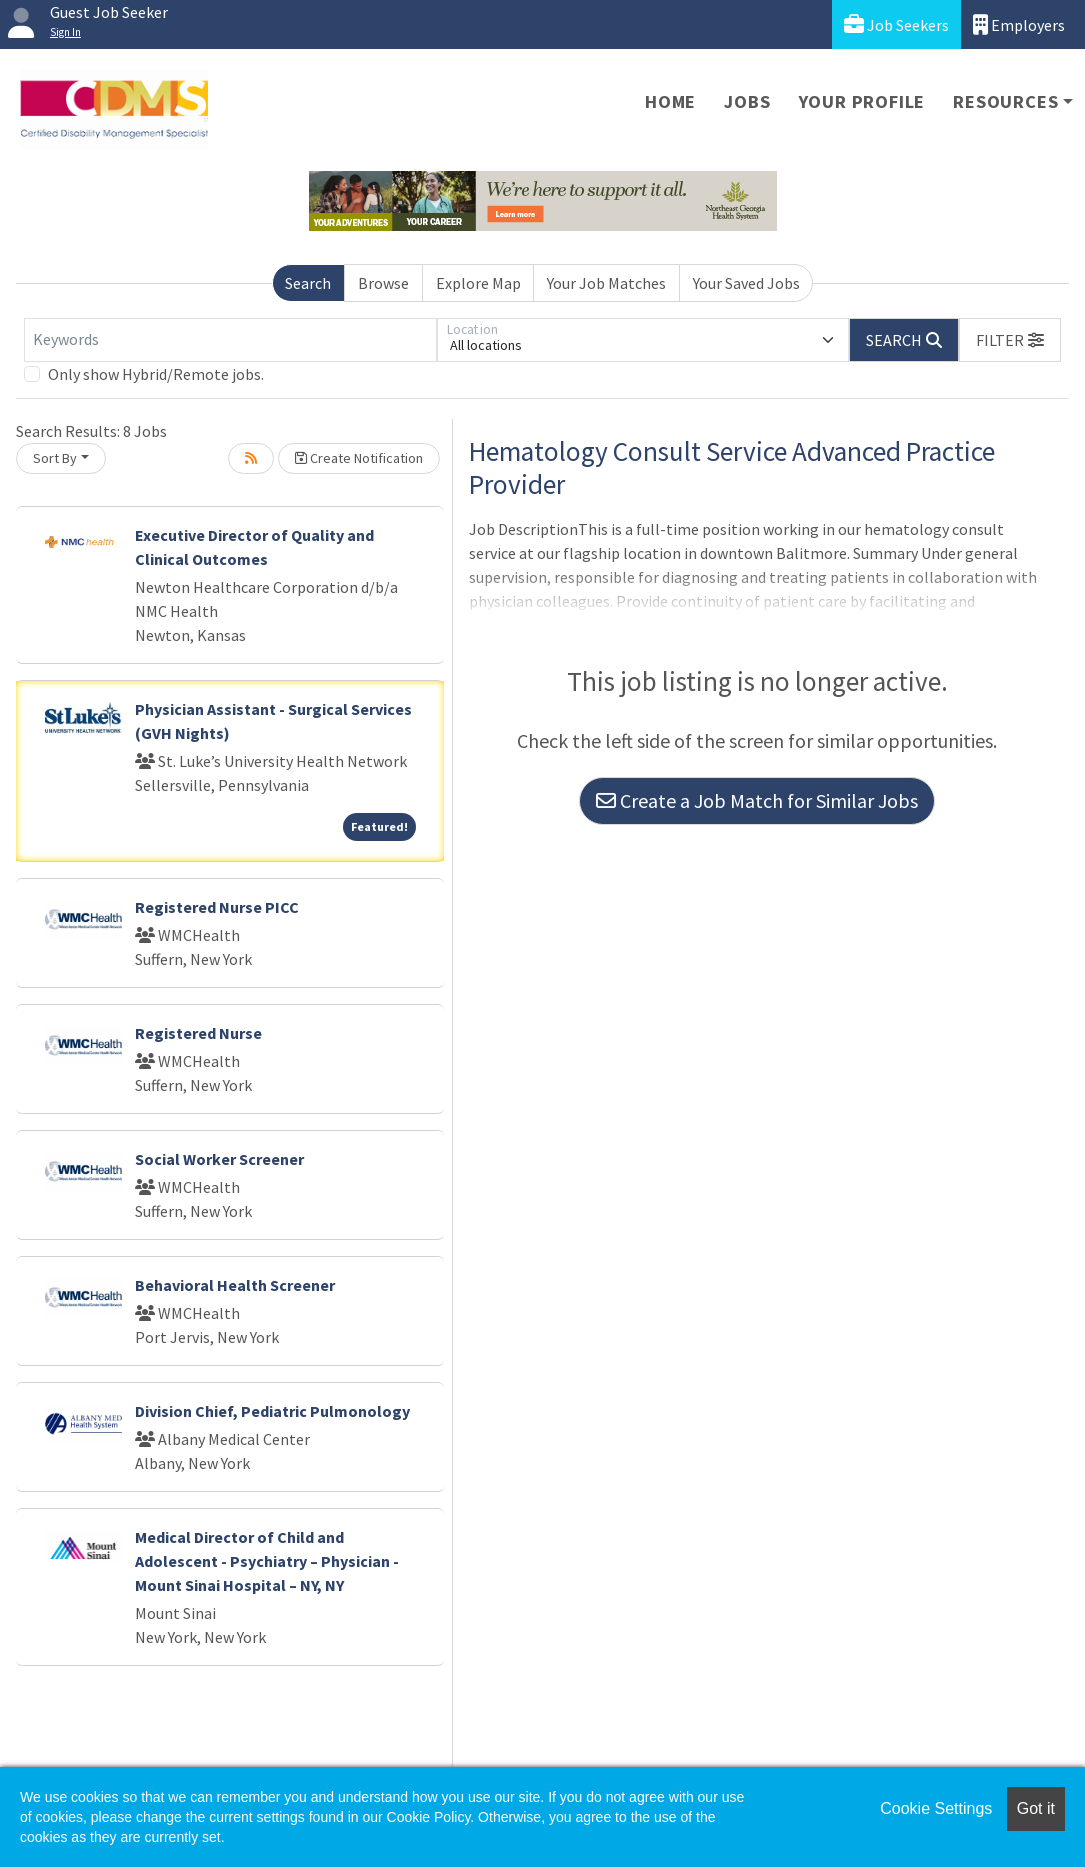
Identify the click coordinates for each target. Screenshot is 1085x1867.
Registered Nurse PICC (217, 907)
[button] (1010, 340)
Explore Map (478, 283)
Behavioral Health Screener (235, 1285)
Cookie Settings (936, 1808)
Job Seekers (896, 24)
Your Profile (862, 101)
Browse (383, 283)
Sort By (55, 458)
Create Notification (359, 458)
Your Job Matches (606, 283)
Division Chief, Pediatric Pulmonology (272, 1411)
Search (308, 283)
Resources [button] (1005, 101)
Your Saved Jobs (746, 283)
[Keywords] (230, 340)
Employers (1019, 24)
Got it (1036, 1808)
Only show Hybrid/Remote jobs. (156, 374)
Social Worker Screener (219, 1159)
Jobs (747, 101)
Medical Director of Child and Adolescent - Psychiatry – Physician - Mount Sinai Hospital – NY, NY (267, 1561)
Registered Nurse (198, 1033)
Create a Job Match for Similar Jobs (757, 800)
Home (670, 101)
